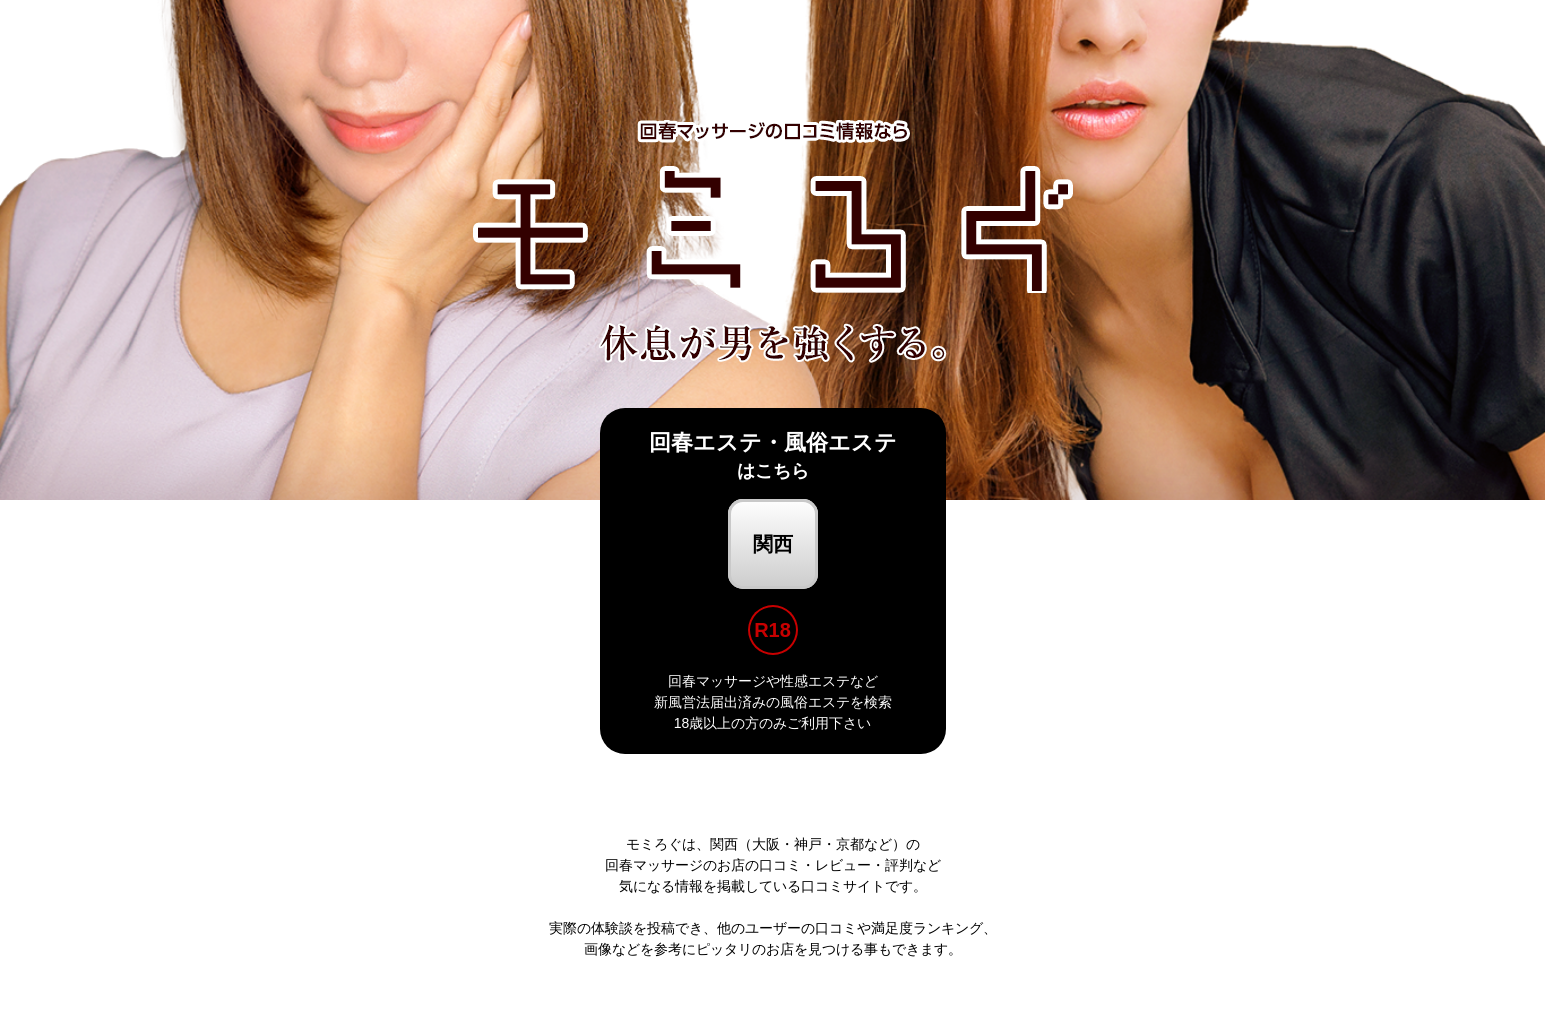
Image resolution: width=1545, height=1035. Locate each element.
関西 (773, 544)
